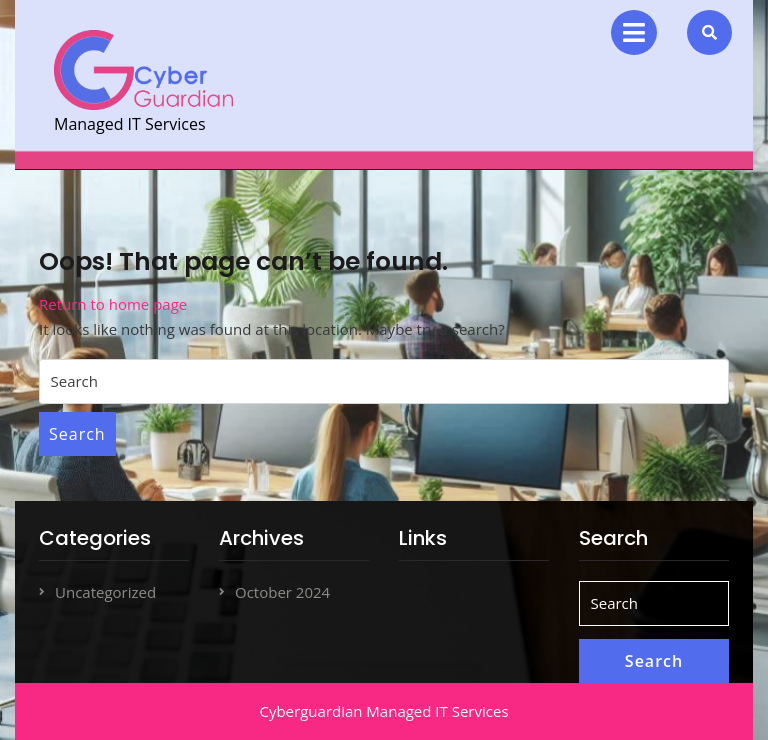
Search (77, 434)
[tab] (634, 32)
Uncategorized (105, 592)
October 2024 (282, 592)
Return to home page (113, 304)
